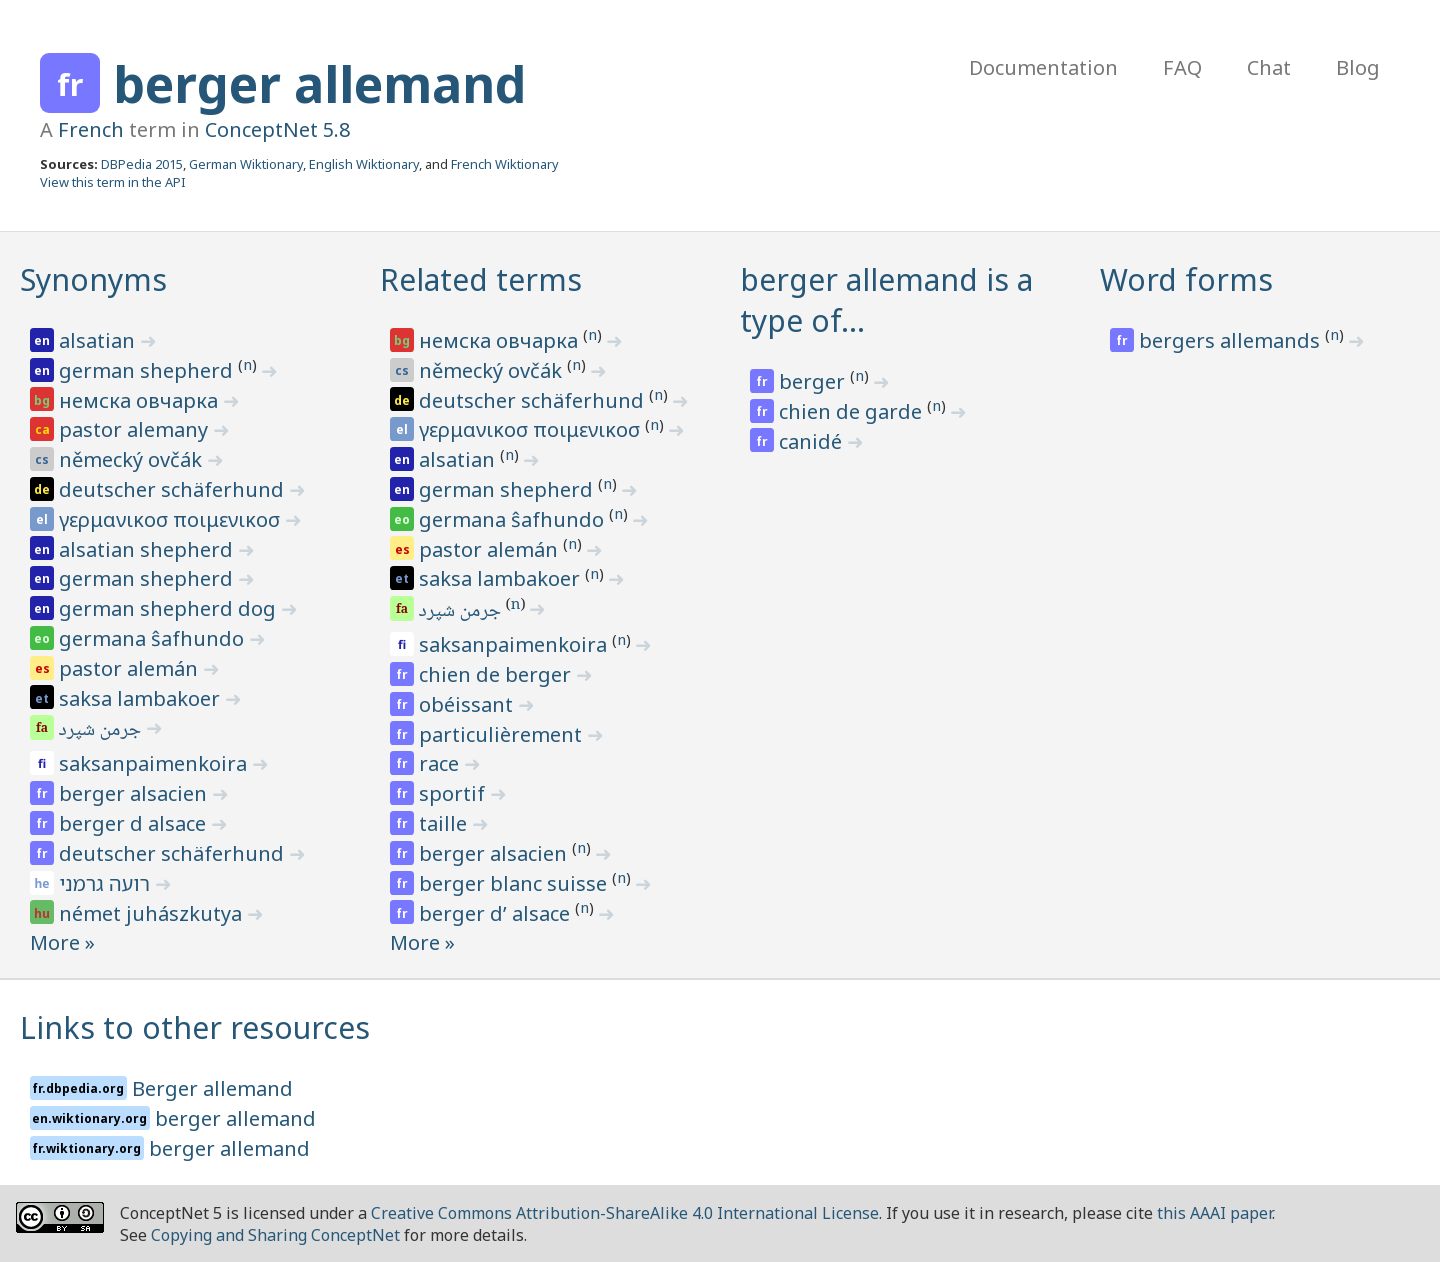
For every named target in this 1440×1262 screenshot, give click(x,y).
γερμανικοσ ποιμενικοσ (172, 519)
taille (445, 823)
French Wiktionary (505, 164)
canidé (813, 441)
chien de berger (497, 674)
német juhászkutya (153, 913)
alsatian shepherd (148, 549)
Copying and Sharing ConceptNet (275, 1235)
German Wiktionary (246, 164)
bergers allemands (1232, 340)
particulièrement (503, 734)
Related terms (481, 279)
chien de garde (853, 411)
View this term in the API (113, 182)
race (441, 763)
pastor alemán (131, 668)
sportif (454, 793)
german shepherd (148, 370)
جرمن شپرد (101, 731)
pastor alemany (136, 429)
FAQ (1182, 67)
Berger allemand (212, 1088)
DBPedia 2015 (142, 164)
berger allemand (319, 84)
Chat (1269, 67)
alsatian (99, 340)
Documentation (1043, 67)
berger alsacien (135, 793)
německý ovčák (133, 459)
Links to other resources (195, 1027)
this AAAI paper (1214, 1213)
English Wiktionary (364, 164)
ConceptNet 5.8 (277, 129)
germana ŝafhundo (154, 638)
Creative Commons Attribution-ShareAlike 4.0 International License (625, 1213)
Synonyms (93, 279)
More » (62, 942)
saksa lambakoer (142, 698)
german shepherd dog (170, 608)
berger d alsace (135, 823)
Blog (1358, 67)
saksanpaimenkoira (155, 763)
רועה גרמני (107, 883)
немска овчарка (141, 400)
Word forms (1186, 279)
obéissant (468, 704)
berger (814, 381)
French (91, 129)
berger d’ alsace (497, 913)
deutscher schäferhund (174, 489)
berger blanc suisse (515, 883)
